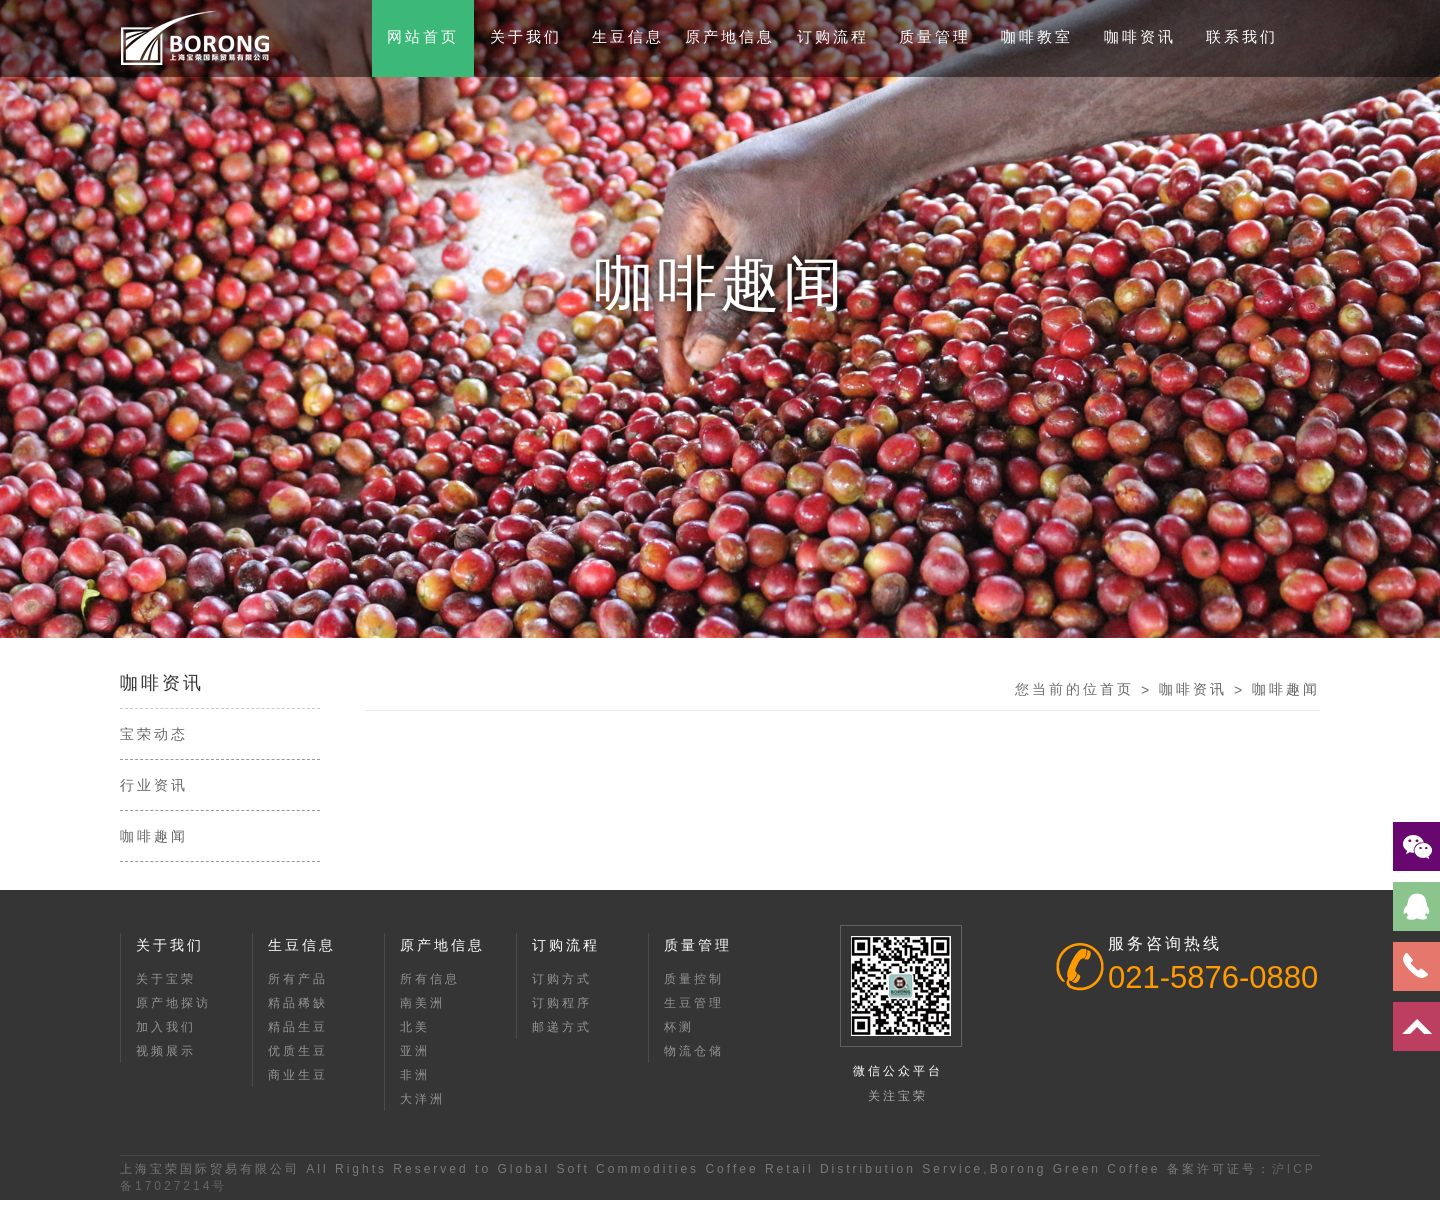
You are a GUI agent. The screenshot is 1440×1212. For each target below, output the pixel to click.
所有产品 (298, 979)
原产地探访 (173, 1003)
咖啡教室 (1037, 36)
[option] (720, 319)
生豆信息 (628, 36)
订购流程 (833, 36)
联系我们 (1242, 36)
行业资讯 (154, 785)
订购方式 (562, 979)
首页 (1117, 689)
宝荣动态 (154, 734)
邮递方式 (562, 1027)
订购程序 (562, 1003)
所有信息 (430, 979)
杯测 (679, 1027)
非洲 (415, 1075)
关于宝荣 (166, 979)
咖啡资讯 (1140, 36)
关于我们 (526, 36)
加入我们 (166, 1027)
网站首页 (423, 36)
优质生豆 (298, 1051)
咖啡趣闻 (154, 836)
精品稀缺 (298, 1003)
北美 (415, 1027)
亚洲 (415, 1051)
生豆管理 (694, 1003)
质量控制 (694, 979)
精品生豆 (298, 1027)
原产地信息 (730, 36)
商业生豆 (298, 1075)
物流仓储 (694, 1051)
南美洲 (422, 1003)
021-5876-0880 (1213, 977)
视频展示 (166, 1051)
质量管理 (935, 36)
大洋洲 (422, 1099)
